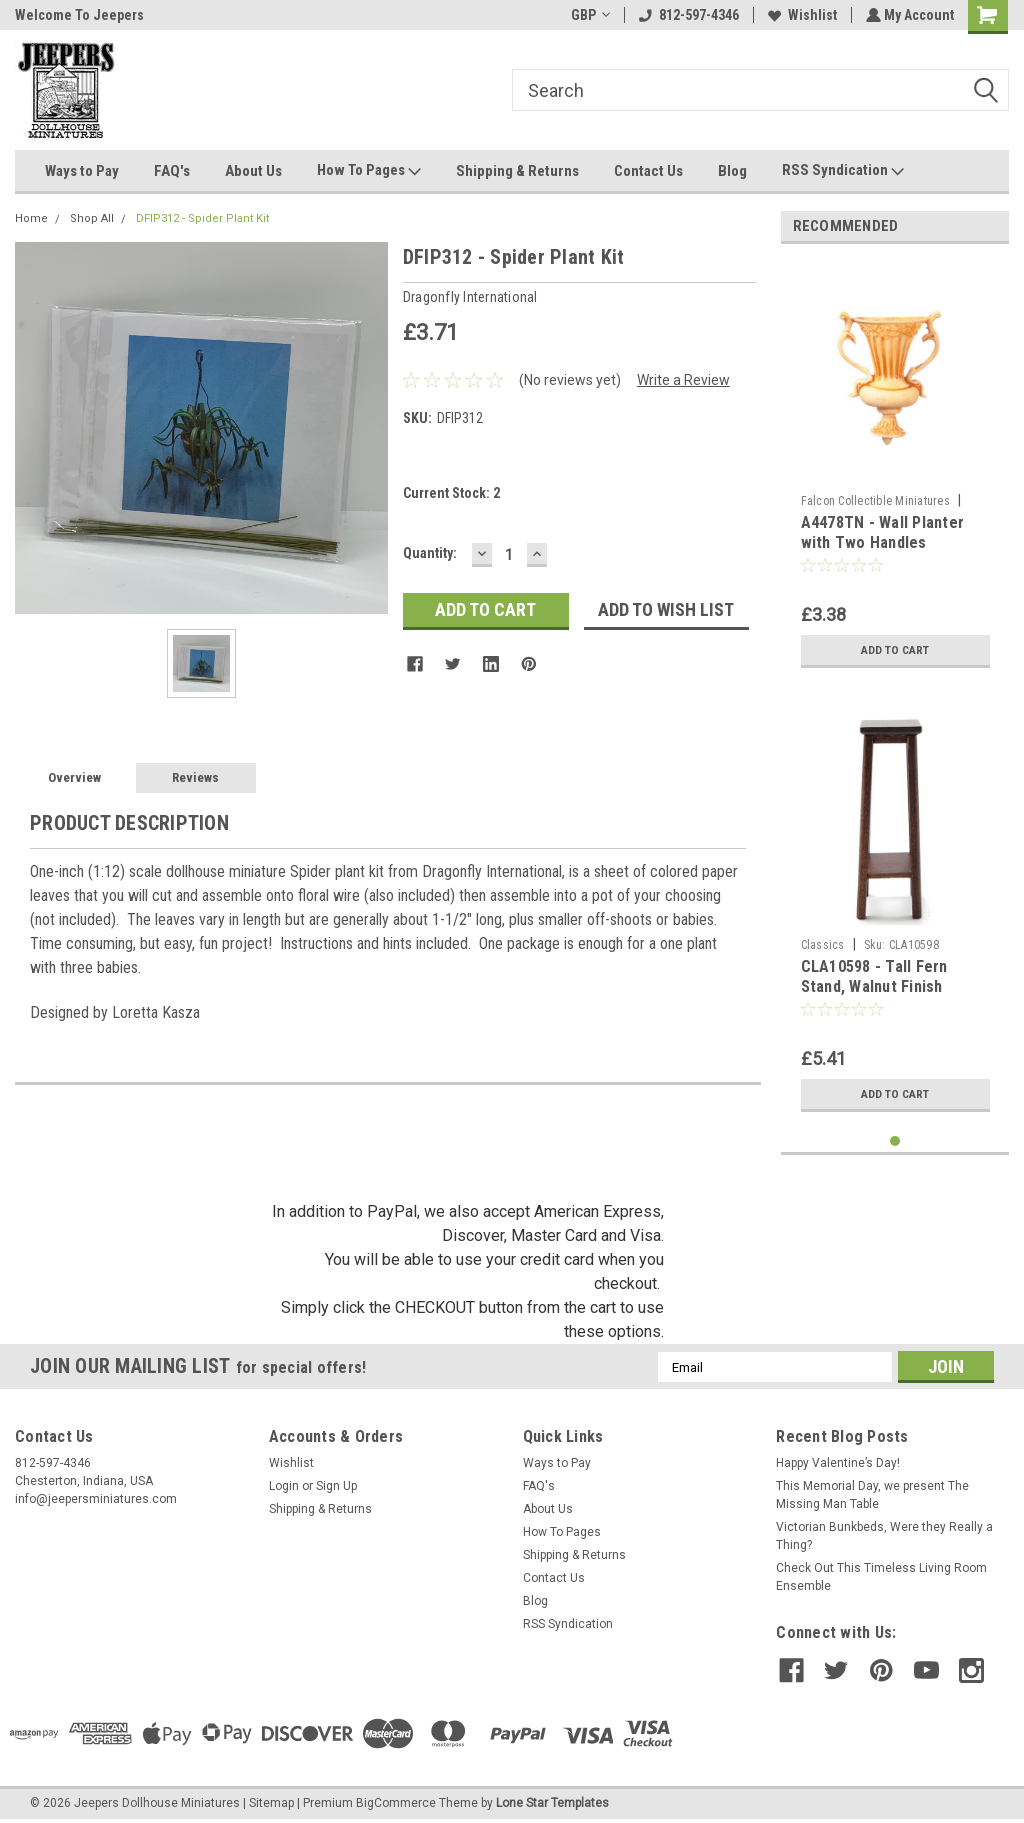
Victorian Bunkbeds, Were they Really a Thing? (884, 1536)
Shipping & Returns (517, 171)
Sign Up (336, 1486)
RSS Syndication (843, 171)
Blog (732, 171)
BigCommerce (396, 1803)
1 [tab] (895, 1141)
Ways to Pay (82, 171)
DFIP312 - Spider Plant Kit (202, 218)
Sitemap (271, 1803)
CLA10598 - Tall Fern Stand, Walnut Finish (874, 976)
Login (284, 1486)
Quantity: (430, 553)
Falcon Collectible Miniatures (875, 501)
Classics (823, 945)
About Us (253, 171)
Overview (74, 777)
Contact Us (648, 171)
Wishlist (800, 15)
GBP (588, 15)
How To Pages (369, 171)
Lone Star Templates (552, 1803)
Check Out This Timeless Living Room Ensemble (881, 1577)
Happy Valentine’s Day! (838, 1463)
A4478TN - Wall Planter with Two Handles (883, 532)
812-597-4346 (687, 15)
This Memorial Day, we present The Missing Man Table (872, 1495)
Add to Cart (895, 650)
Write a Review (683, 380)
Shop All (92, 218)
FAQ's (172, 171)
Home (31, 218)
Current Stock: (451, 493)
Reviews (195, 777)
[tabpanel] (895, 468)
